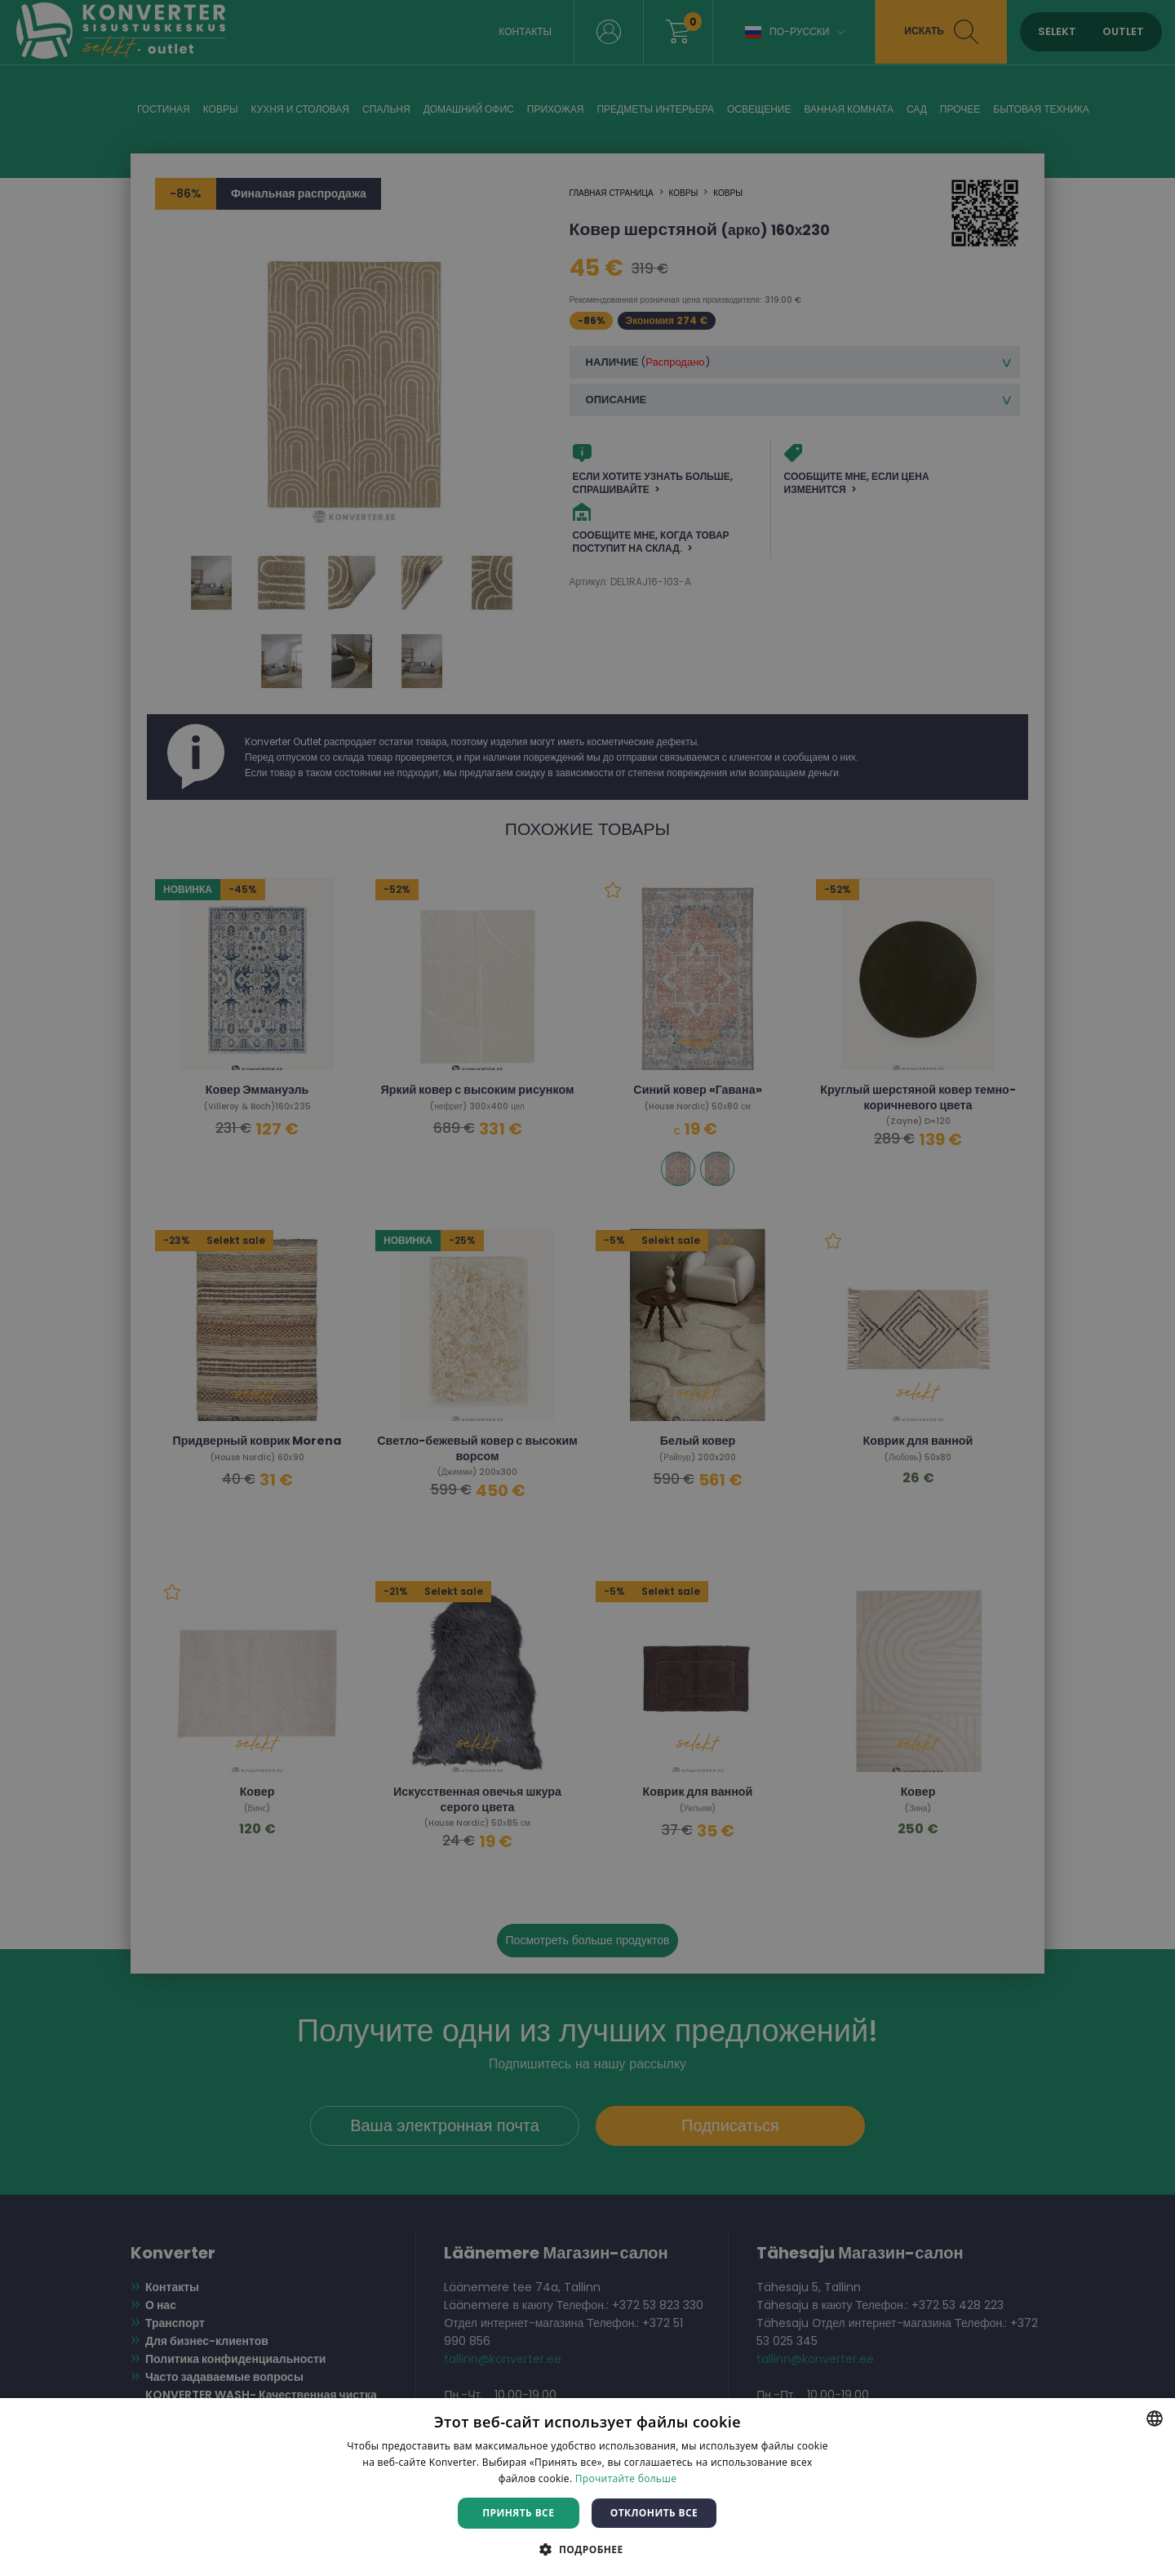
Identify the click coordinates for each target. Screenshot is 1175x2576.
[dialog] (587, 1288)
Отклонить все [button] (654, 2513)
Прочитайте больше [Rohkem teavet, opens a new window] (625, 2478)
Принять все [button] (518, 2513)
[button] (587, 2548)
